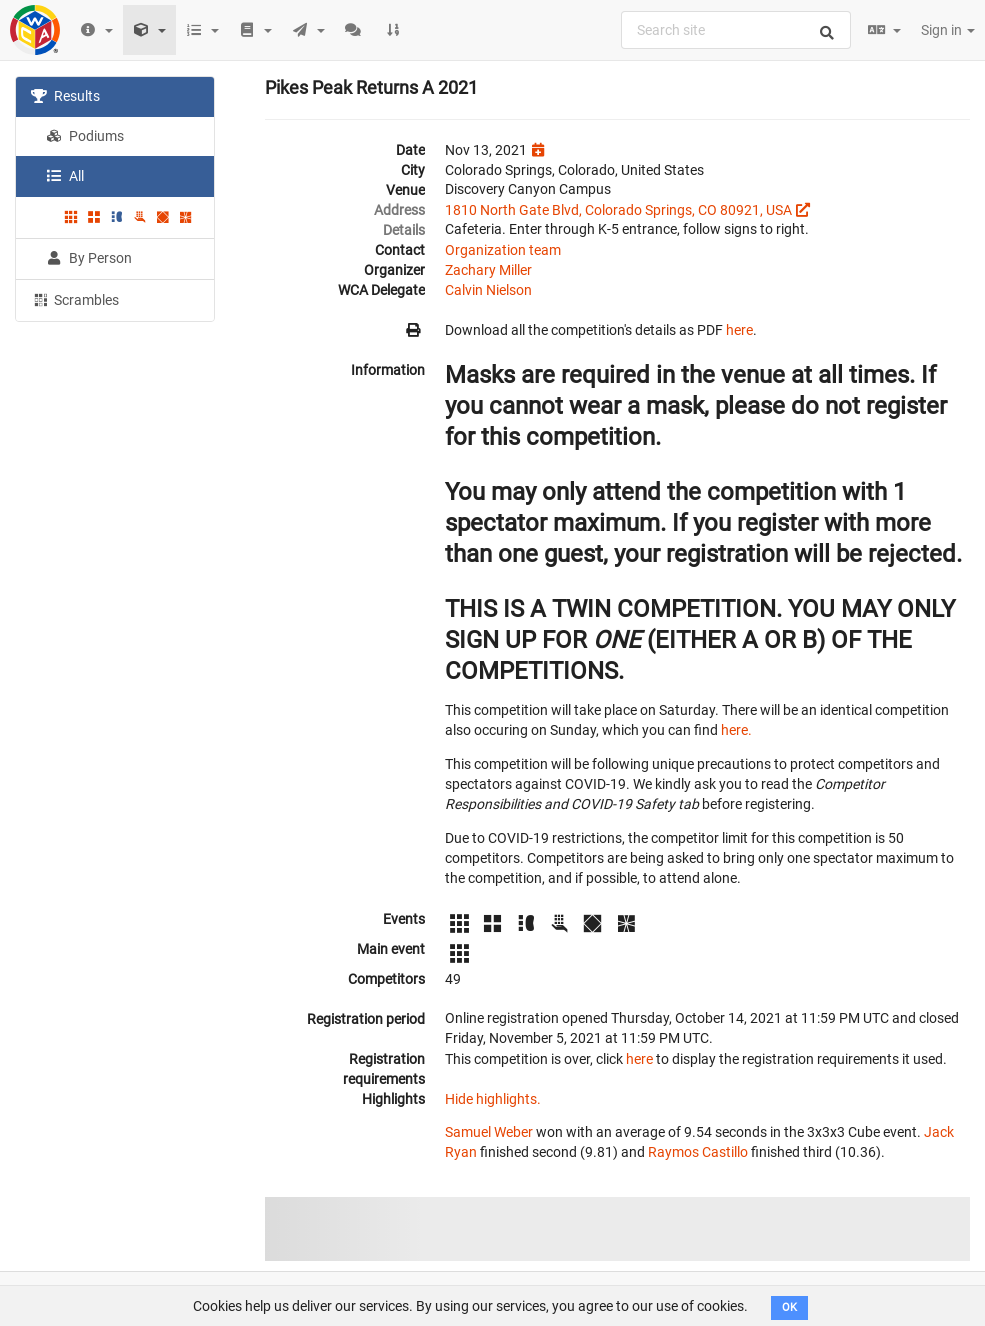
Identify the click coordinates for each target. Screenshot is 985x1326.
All (65, 176)
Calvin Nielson (488, 290)
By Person (89, 258)
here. (736, 730)
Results (65, 96)
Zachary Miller (488, 270)
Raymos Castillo (698, 1152)
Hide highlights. (493, 1099)
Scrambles (75, 299)
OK (789, 1307)
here (739, 330)
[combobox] (736, 30)
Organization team (503, 250)
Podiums (85, 136)
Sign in (948, 30)
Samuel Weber (489, 1132)
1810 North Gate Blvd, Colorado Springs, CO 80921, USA (618, 210)
